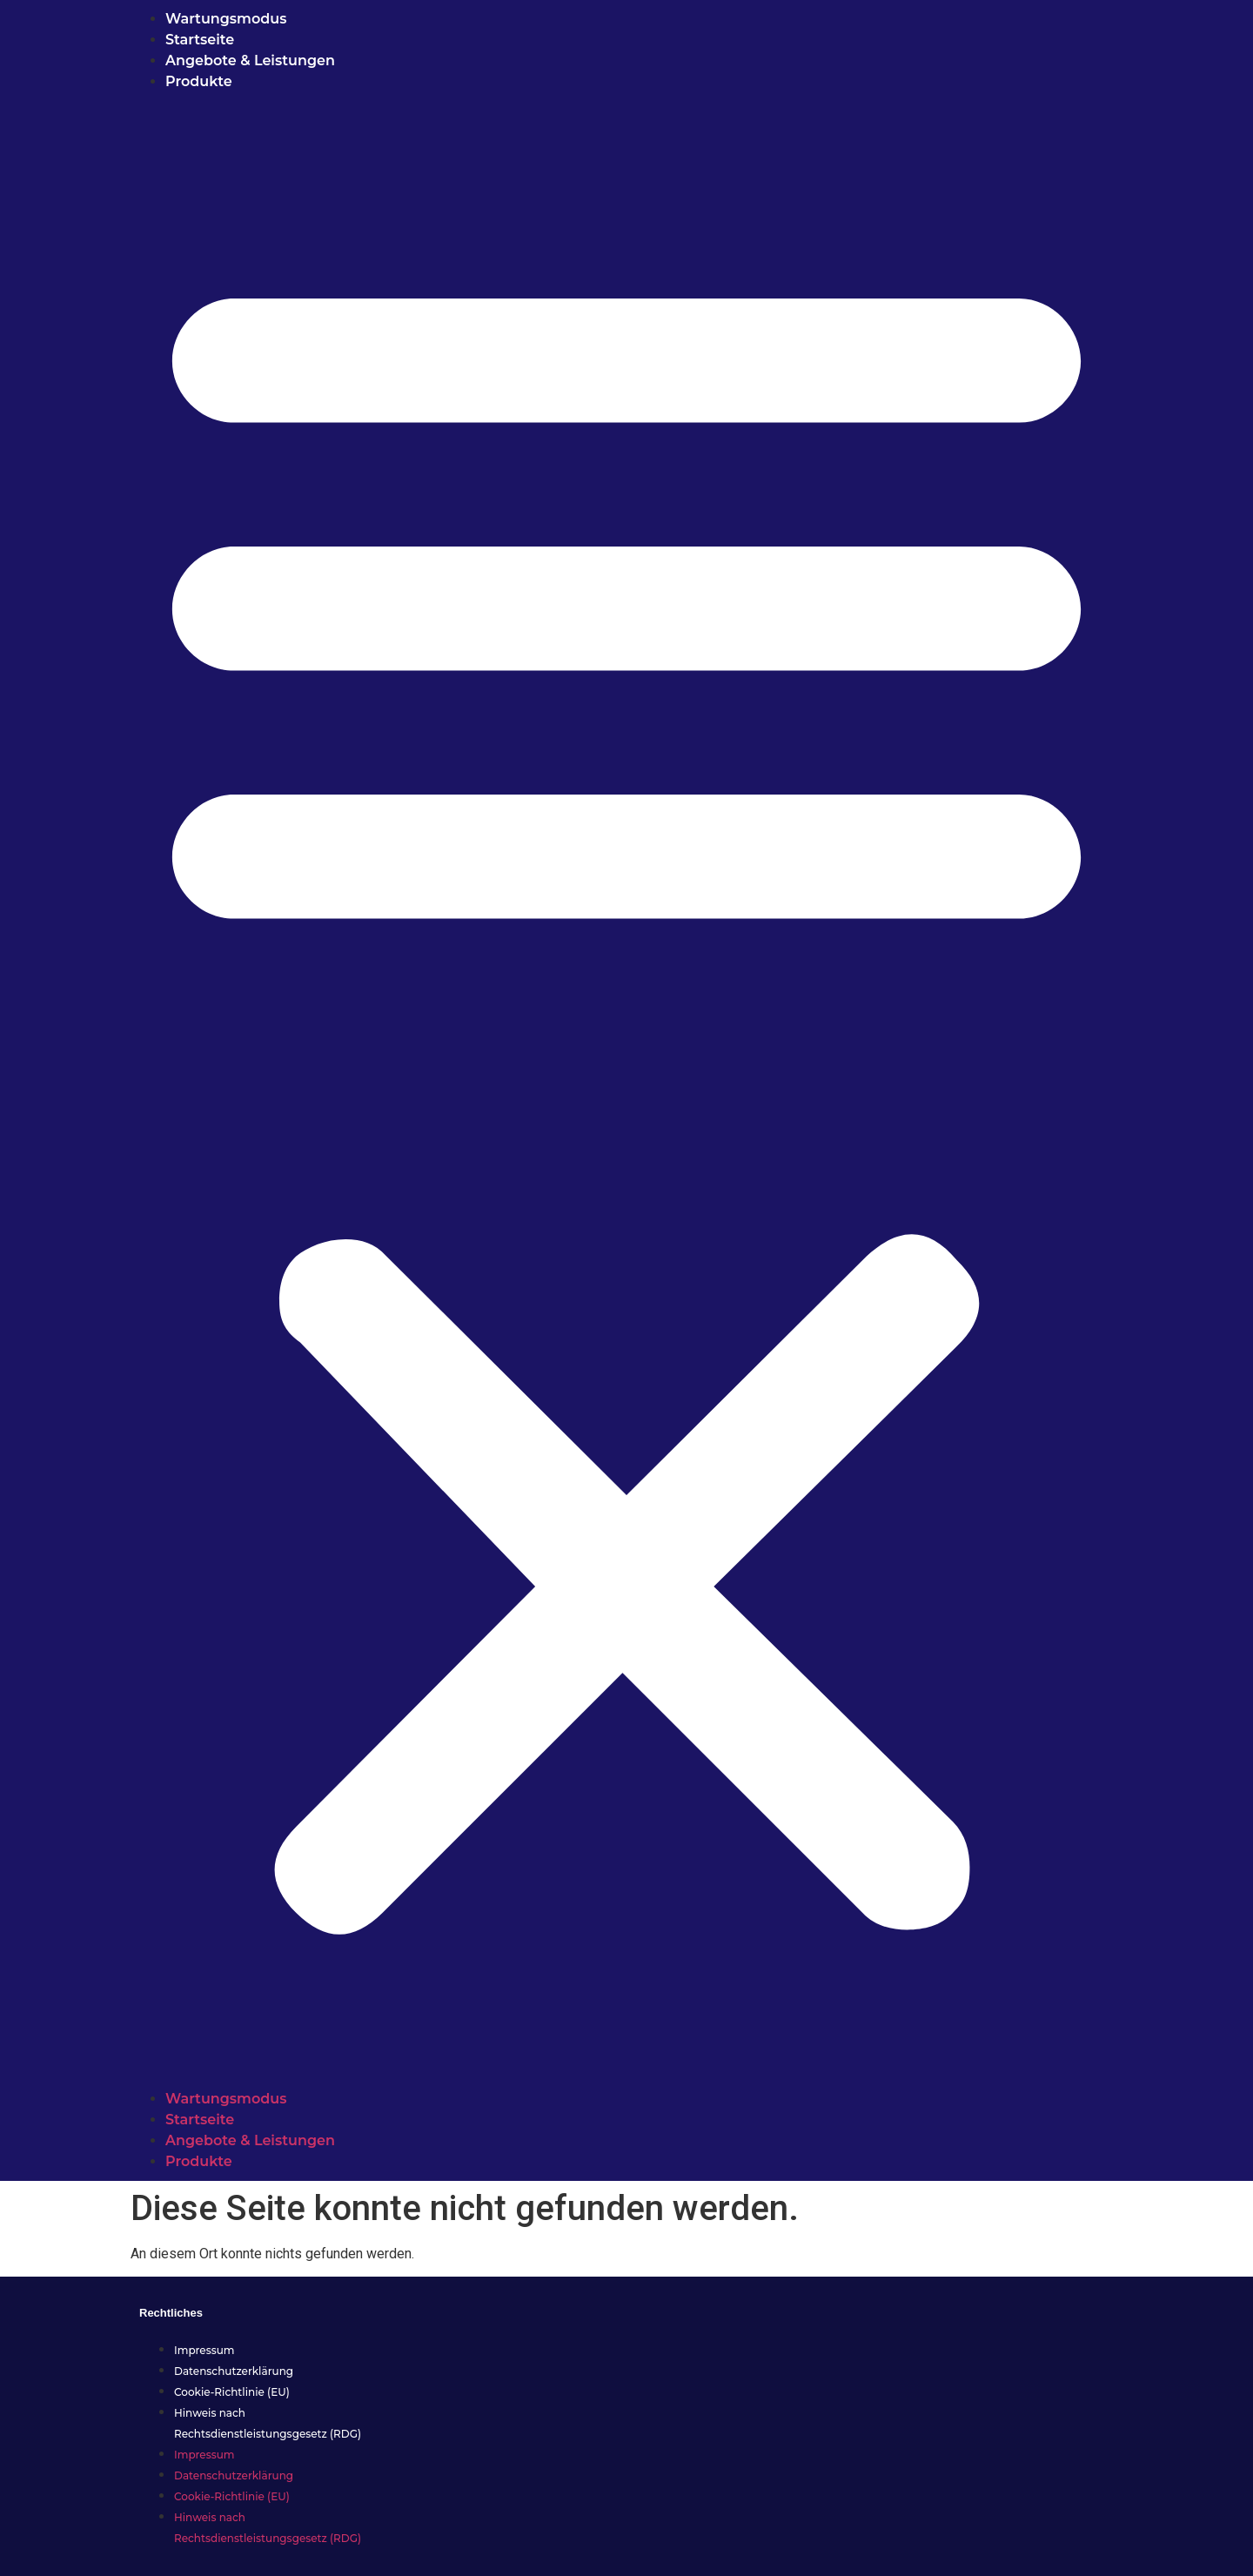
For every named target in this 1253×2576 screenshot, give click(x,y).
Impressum (204, 2350)
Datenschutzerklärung (233, 2371)
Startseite (199, 39)
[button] (626, 1090)
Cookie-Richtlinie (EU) (232, 2391)
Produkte (198, 81)
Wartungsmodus (225, 18)
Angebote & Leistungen (251, 60)
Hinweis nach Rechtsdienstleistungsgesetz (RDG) (267, 2423)
